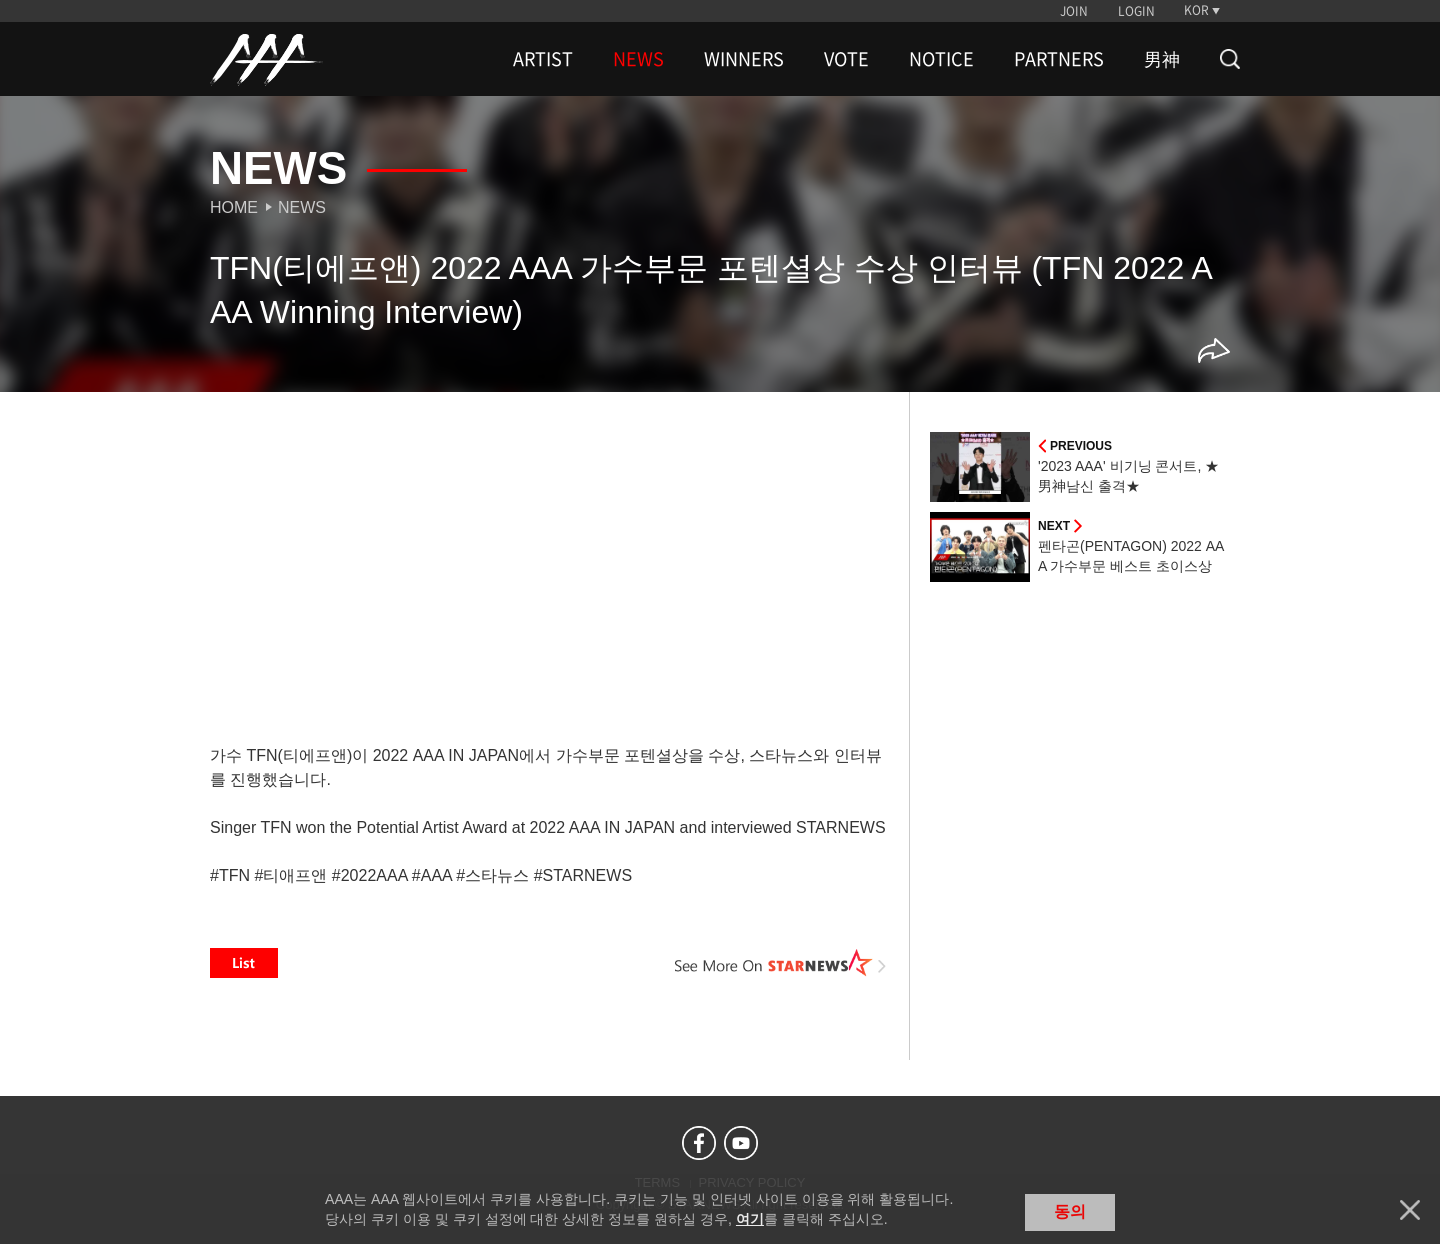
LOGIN (1136, 11)
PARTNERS (1059, 59)
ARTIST (543, 59)
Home (234, 207)
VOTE (846, 59)
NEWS (638, 59)
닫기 (1410, 1210)
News (302, 207)
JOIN (1074, 11)
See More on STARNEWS (781, 963)
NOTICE (941, 59)
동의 (1070, 1211)
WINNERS (744, 59)
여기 (750, 1219)
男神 (1162, 59)
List (244, 963)
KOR (1196, 10)
